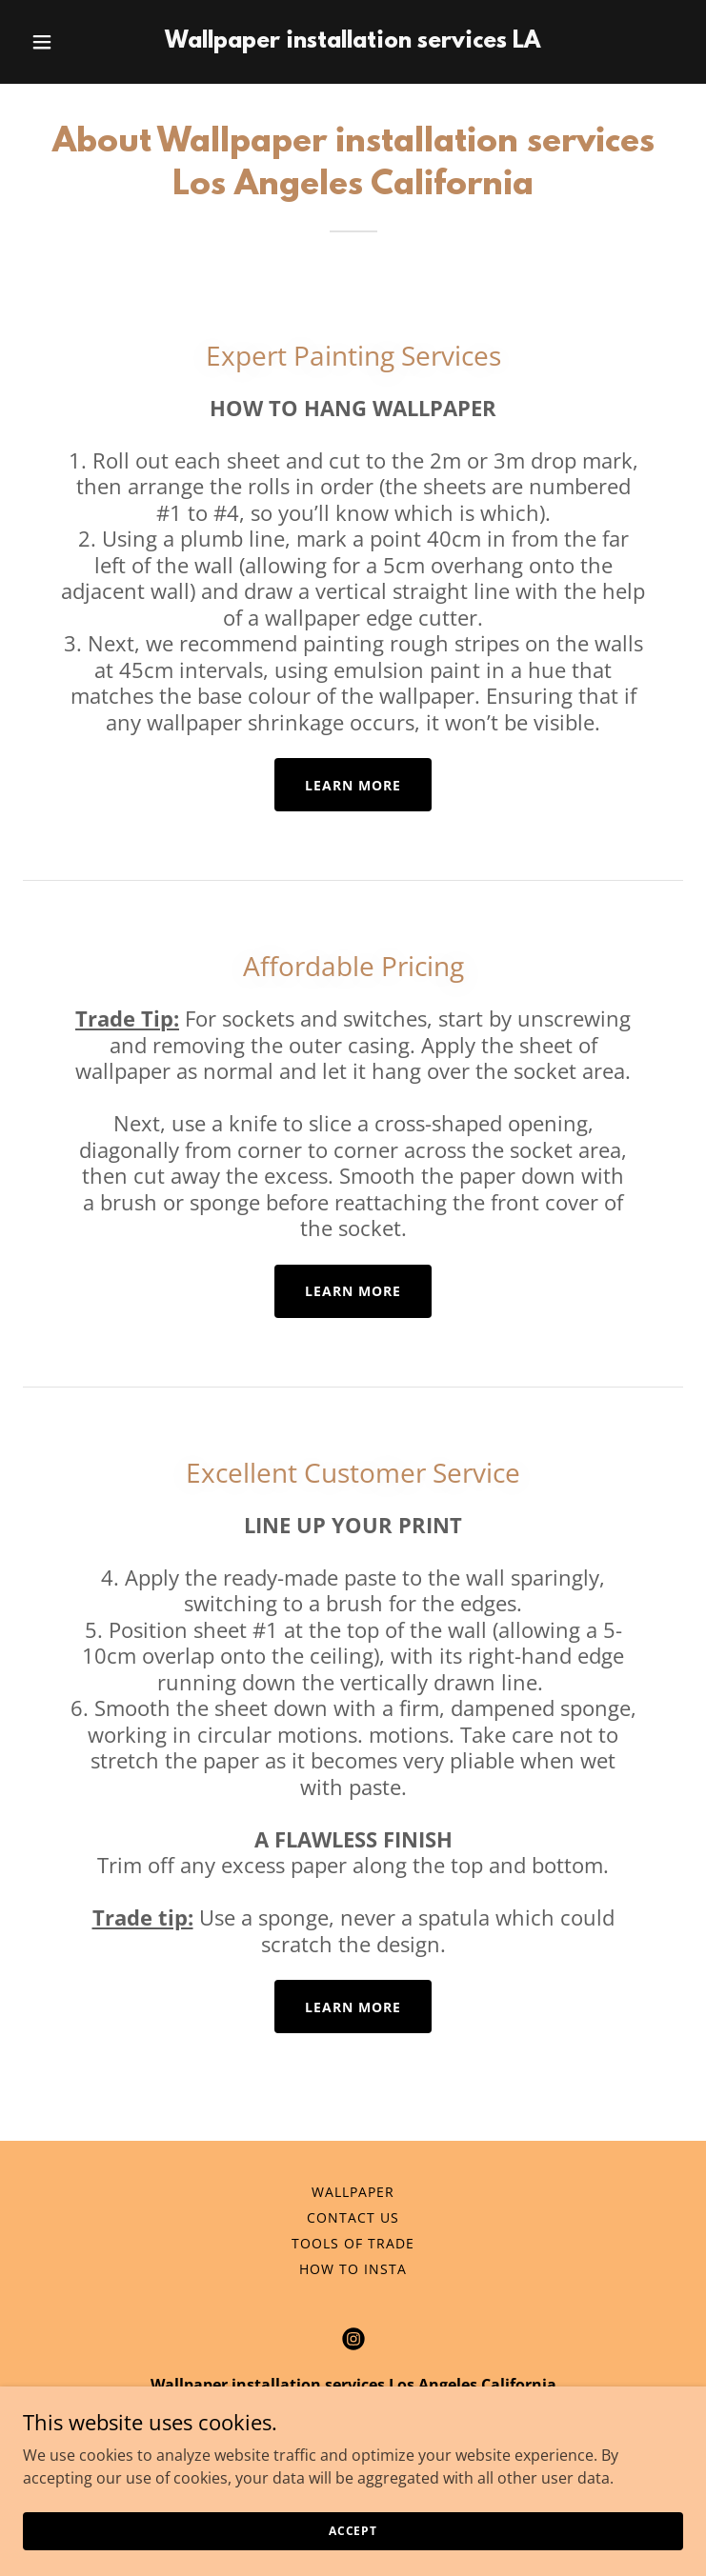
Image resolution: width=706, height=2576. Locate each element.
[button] (72, 42)
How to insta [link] (353, 2269)
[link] (352, 41)
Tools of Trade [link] (353, 2243)
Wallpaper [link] (353, 2192)
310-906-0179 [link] (353, 2422)
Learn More (353, 785)
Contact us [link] (353, 2217)
